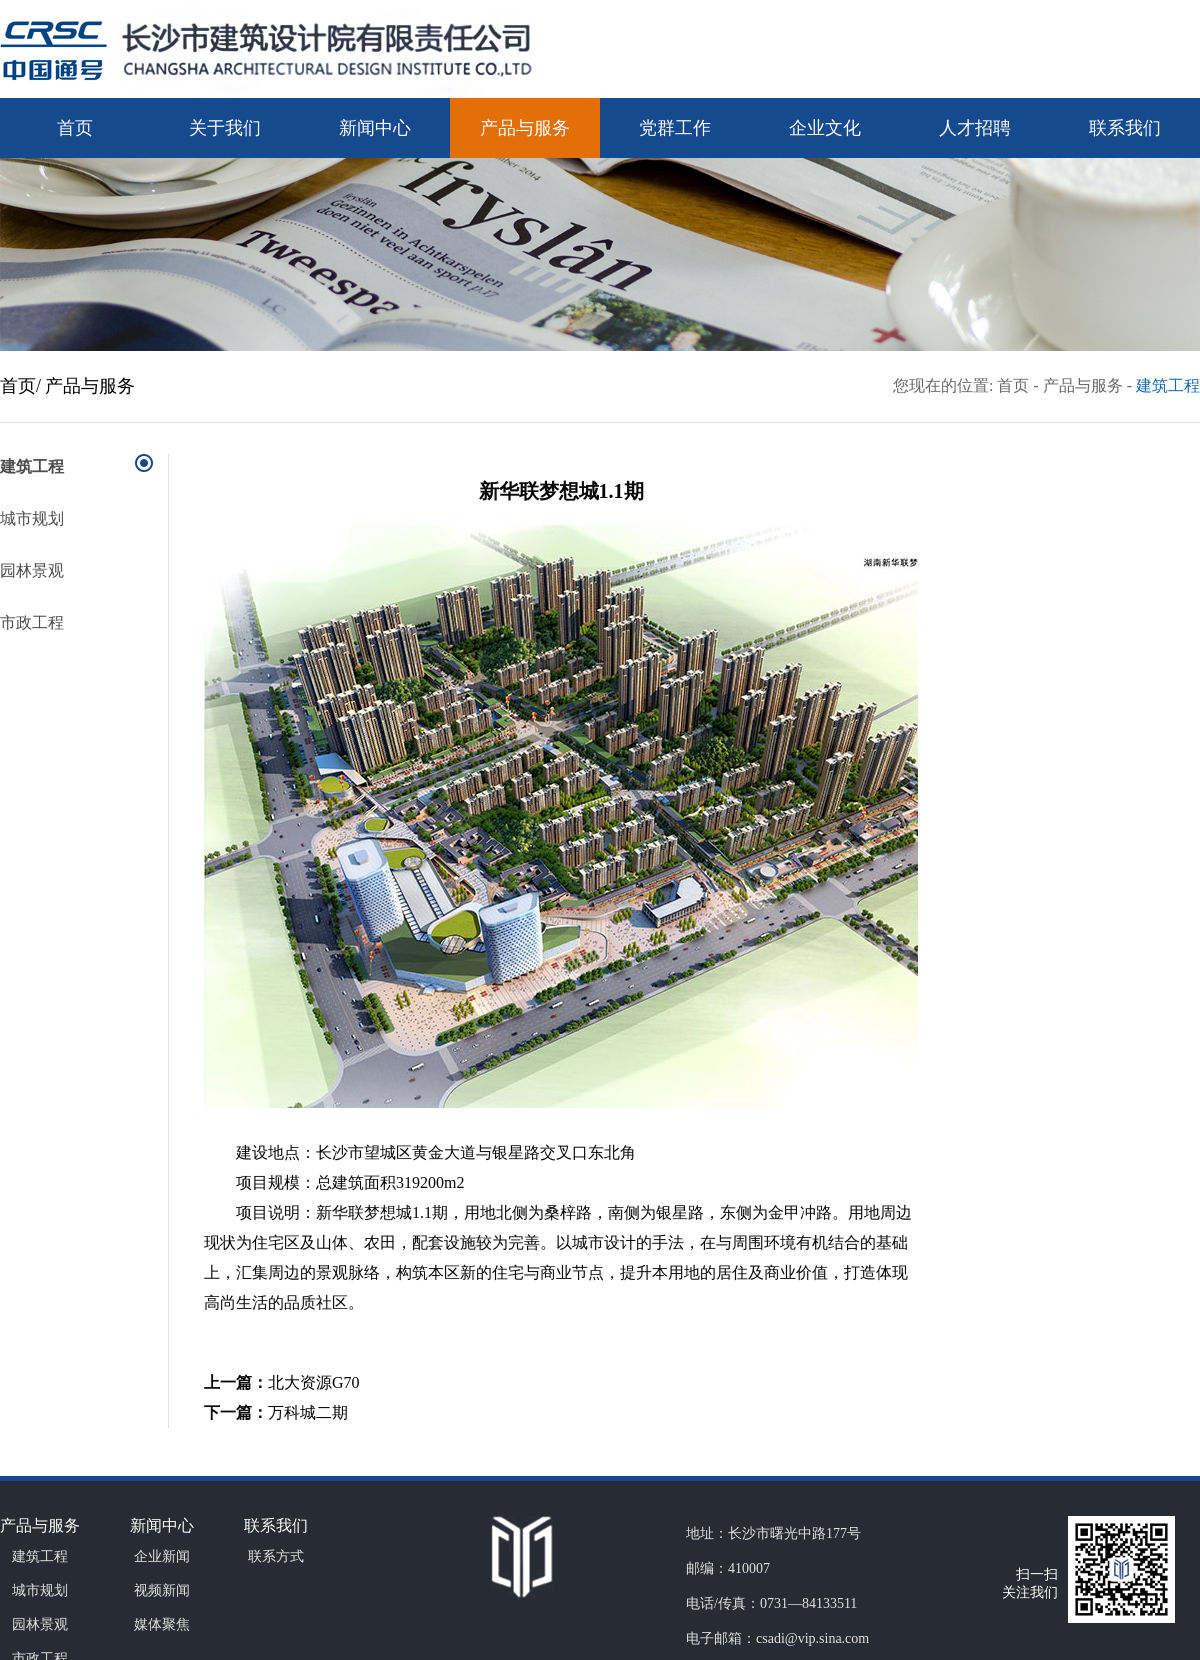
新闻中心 (375, 128)
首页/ (20, 386)
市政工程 (32, 622)
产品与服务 (525, 128)
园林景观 (32, 570)
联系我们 (1125, 128)
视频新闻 (162, 1590)
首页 (75, 128)
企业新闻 (162, 1556)
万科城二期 (308, 1412)
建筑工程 (1168, 385)
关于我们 (225, 128)
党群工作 (675, 128)
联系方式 (276, 1556)
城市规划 (32, 518)
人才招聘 (975, 128)
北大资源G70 (314, 1382)
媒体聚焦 (162, 1624)
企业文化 (825, 128)
